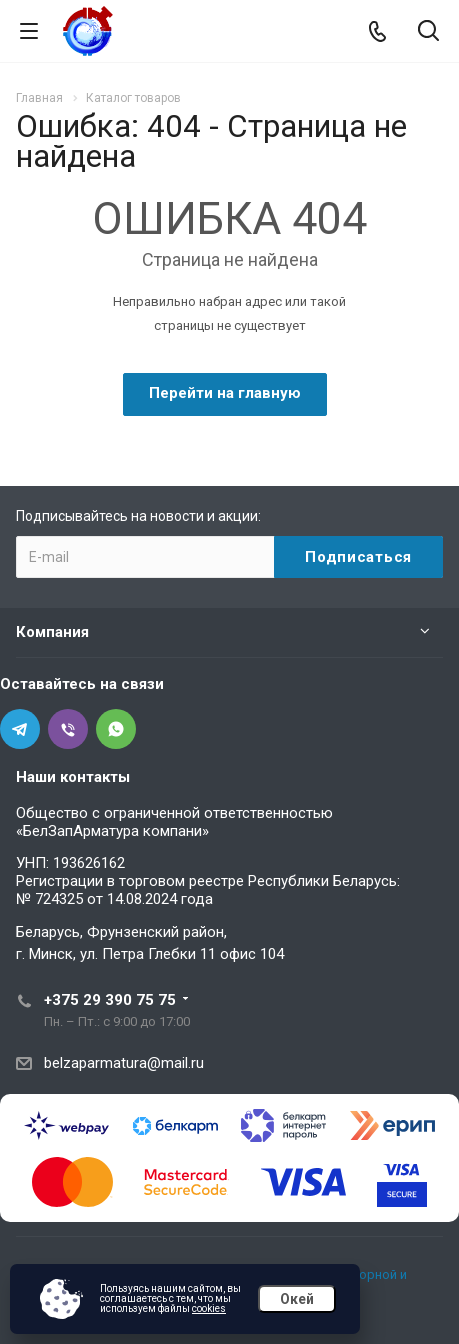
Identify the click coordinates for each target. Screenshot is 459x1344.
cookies (209, 1308)
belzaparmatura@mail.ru (124, 1063)
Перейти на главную (225, 393)
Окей (297, 1299)
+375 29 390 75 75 (110, 1000)
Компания (52, 632)
